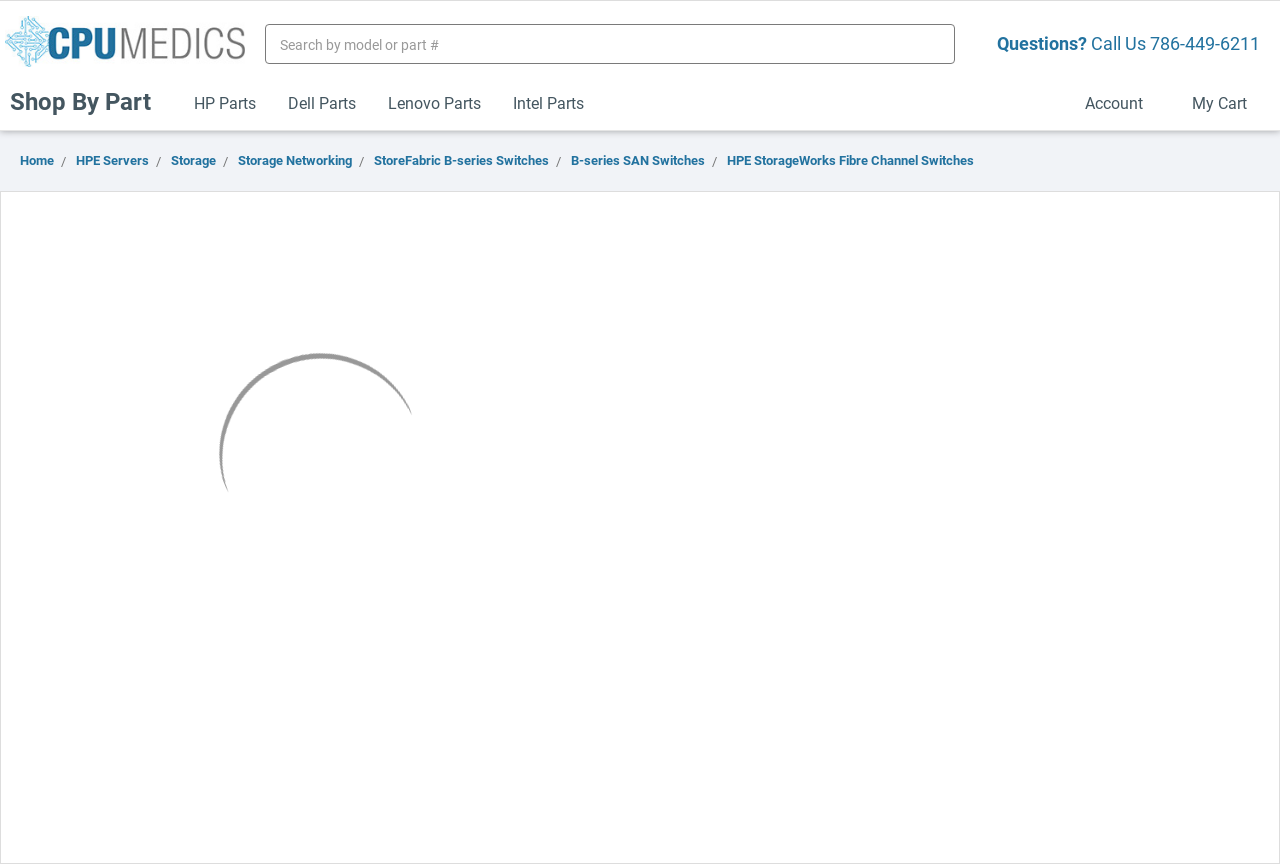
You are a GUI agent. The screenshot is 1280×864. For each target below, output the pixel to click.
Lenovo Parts (434, 102)
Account (1122, 102)
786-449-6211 (1205, 43)
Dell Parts (322, 102)
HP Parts (225, 102)
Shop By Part (89, 101)
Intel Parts (548, 102)
